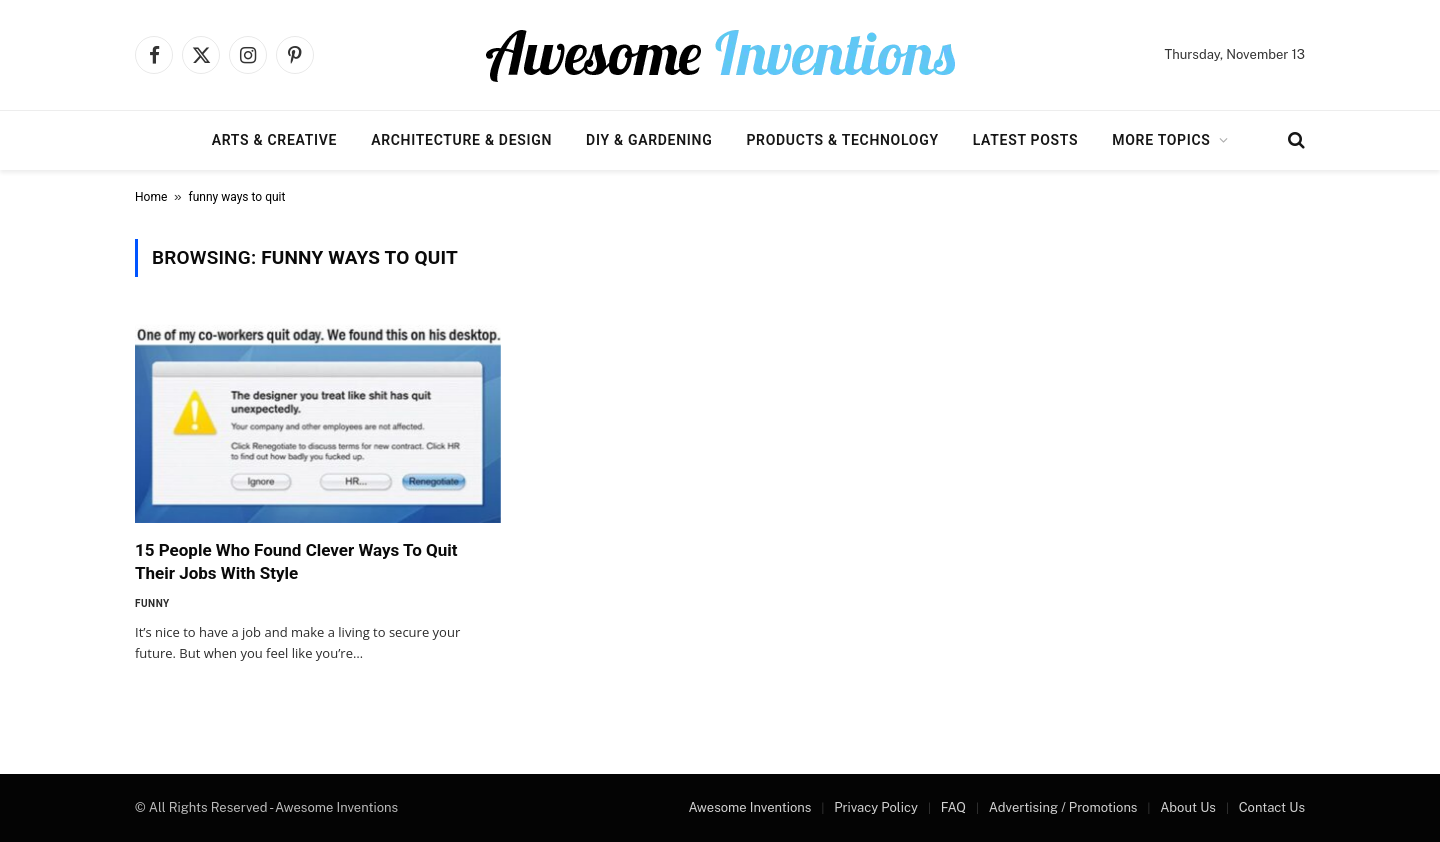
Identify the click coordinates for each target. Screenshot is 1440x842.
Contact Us (1272, 807)
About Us (1188, 807)
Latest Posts (1026, 140)
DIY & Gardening (649, 140)
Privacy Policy (876, 807)
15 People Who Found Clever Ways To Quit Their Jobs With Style (296, 561)
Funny (152, 603)
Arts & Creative (274, 140)
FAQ (953, 807)
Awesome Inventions (749, 807)
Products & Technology (842, 140)
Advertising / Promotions (1063, 807)
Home (151, 197)
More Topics (1161, 140)
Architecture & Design (461, 140)
